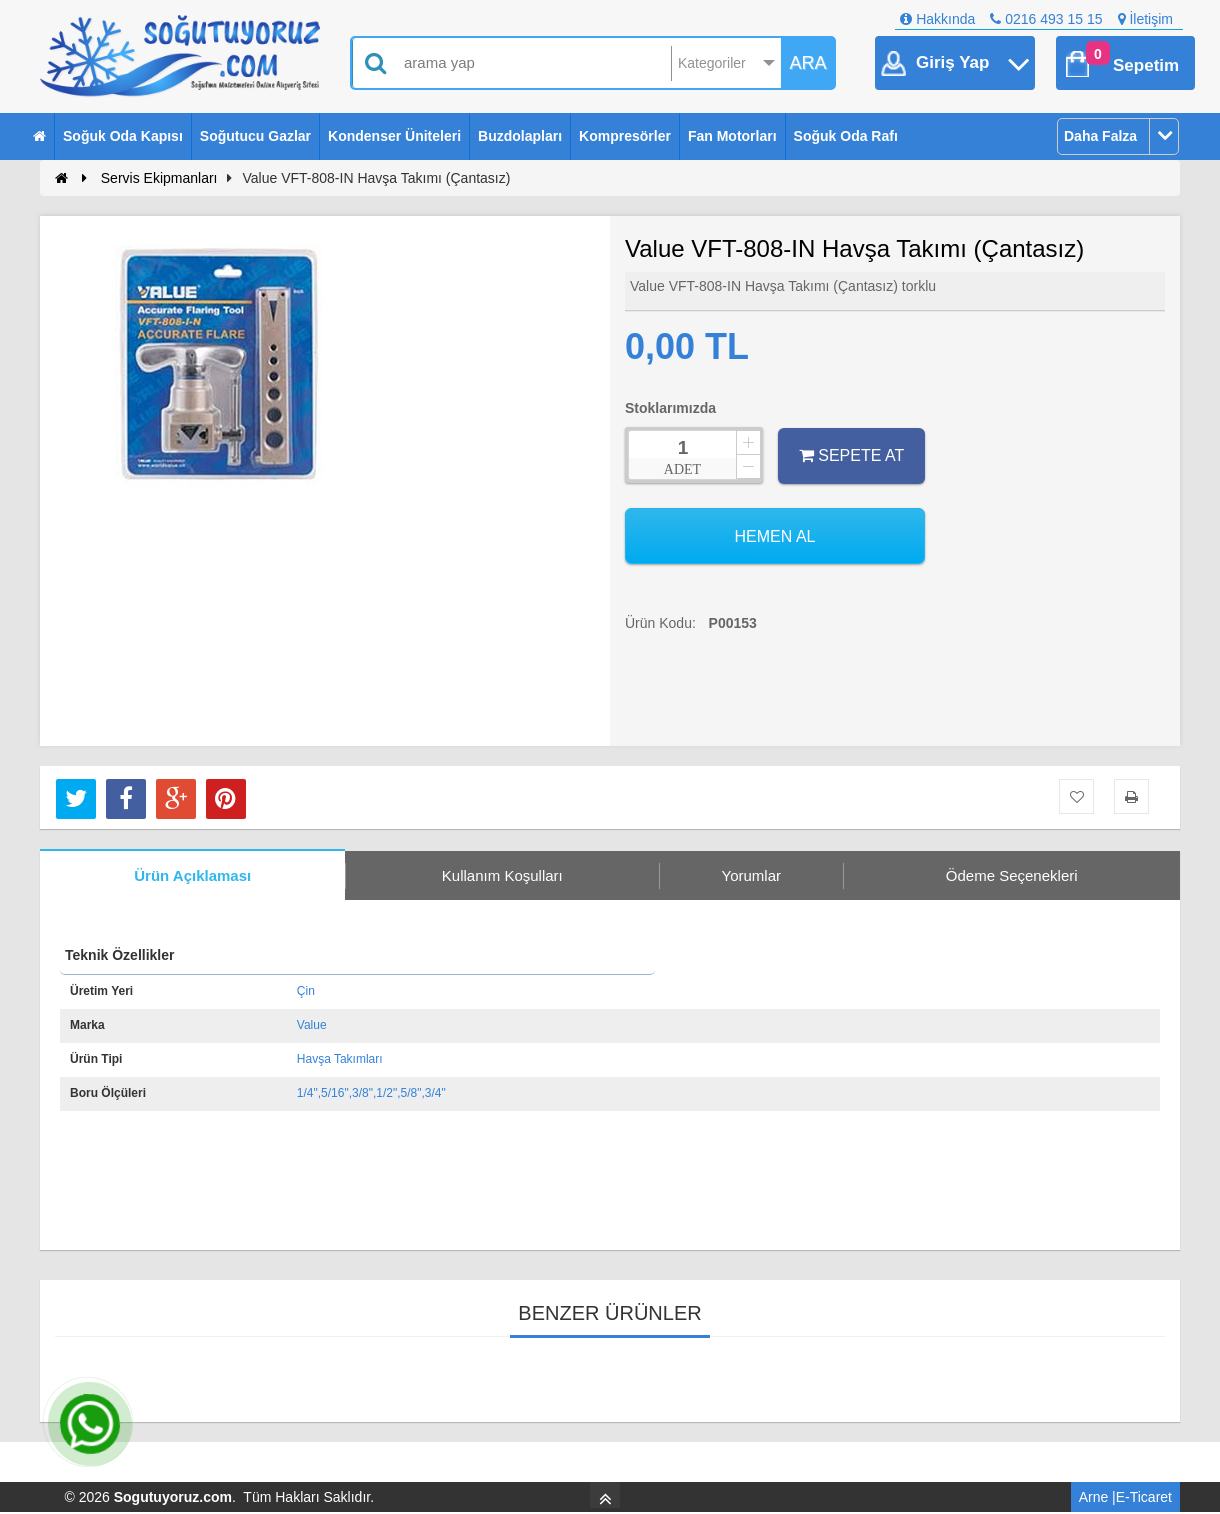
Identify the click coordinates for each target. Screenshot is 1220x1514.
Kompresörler (625, 136)
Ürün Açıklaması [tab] (192, 875)
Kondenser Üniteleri (394, 136)
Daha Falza (1100, 136)
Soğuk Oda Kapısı (123, 136)
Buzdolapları (520, 136)
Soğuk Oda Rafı (846, 136)
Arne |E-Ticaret (1125, 1497)
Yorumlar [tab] (751, 875)
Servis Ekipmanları (159, 178)
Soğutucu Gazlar (255, 136)
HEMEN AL (775, 536)
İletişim (1145, 19)
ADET (682, 469)
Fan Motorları (732, 136)
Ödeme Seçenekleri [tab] (1012, 875)
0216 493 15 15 (1046, 19)
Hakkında (937, 19)
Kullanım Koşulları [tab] (502, 875)
